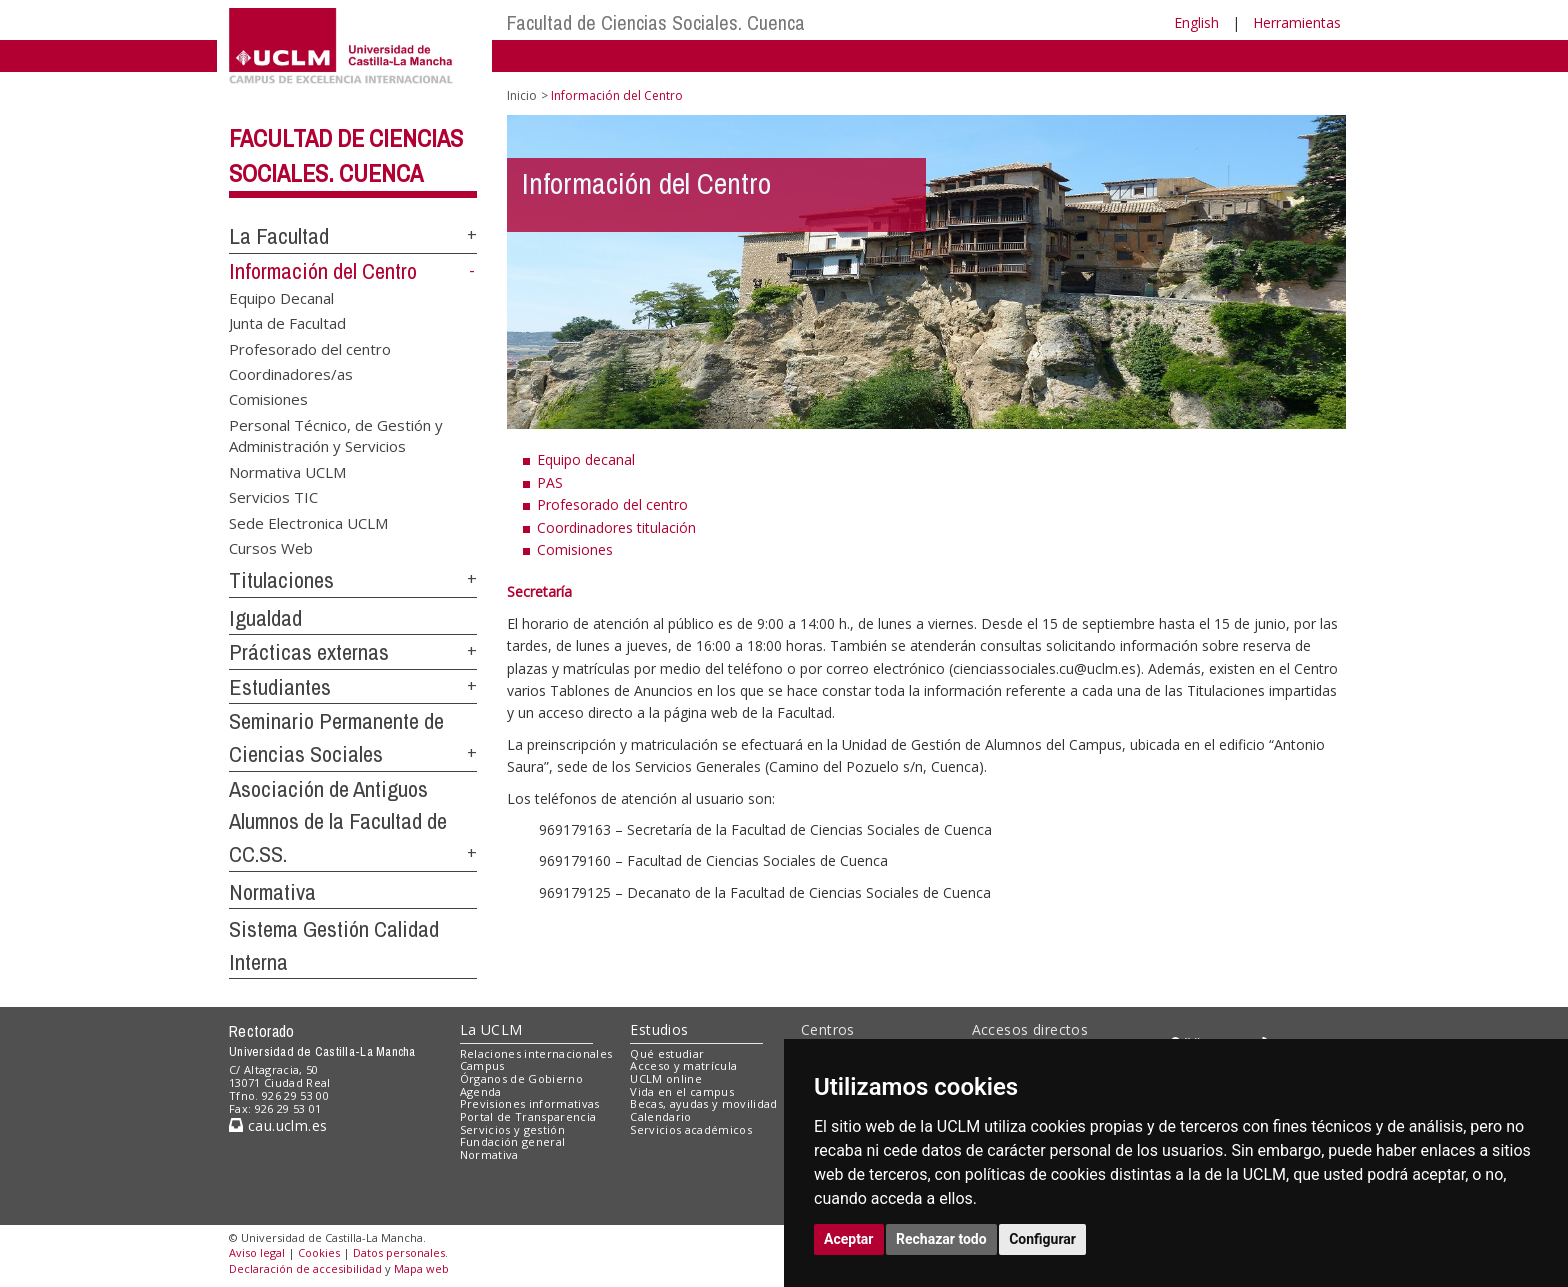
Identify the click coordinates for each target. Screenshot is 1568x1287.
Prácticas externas (309, 652)
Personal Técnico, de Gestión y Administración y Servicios (336, 434)
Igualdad (265, 618)
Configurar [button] (1042, 1239)
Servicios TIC (273, 497)
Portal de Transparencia (528, 1116)
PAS (550, 482)
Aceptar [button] (849, 1239)
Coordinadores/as (291, 374)
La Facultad (279, 236)
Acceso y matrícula (683, 1065)
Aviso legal (257, 1252)
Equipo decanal (586, 459)
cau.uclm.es (278, 1125)
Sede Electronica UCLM (308, 522)
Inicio (522, 95)
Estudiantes (280, 687)
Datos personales (399, 1252)
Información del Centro (323, 271)
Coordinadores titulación (616, 527)
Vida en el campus (682, 1091)
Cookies (319, 1252)
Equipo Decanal (281, 297)
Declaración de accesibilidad (305, 1268)
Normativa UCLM (287, 471)
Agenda (481, 1091)
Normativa (272, 892)
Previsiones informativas (530, 1103)
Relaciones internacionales (536, 1053)
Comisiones (268, 399)
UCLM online (666, 1078)
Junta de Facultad (287, 323)
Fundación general (513, 1141)
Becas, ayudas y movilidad (703, 1103)
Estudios (659, 1029)
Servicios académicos (691, 1129)
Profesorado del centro (310, 348)
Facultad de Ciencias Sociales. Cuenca (656, 22)
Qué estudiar (667, 1053)
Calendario (660, 1116)
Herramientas (1297, 22)
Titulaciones (281, 580)
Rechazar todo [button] (941, 1239)
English (1196, 22)
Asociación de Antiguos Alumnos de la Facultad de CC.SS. (338, 821)
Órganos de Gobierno (521, 1078)
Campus (482, 1065)
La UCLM (491, 1029)
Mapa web (421, 1268)
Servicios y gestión (512, 1129)
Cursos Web (271, 547)
